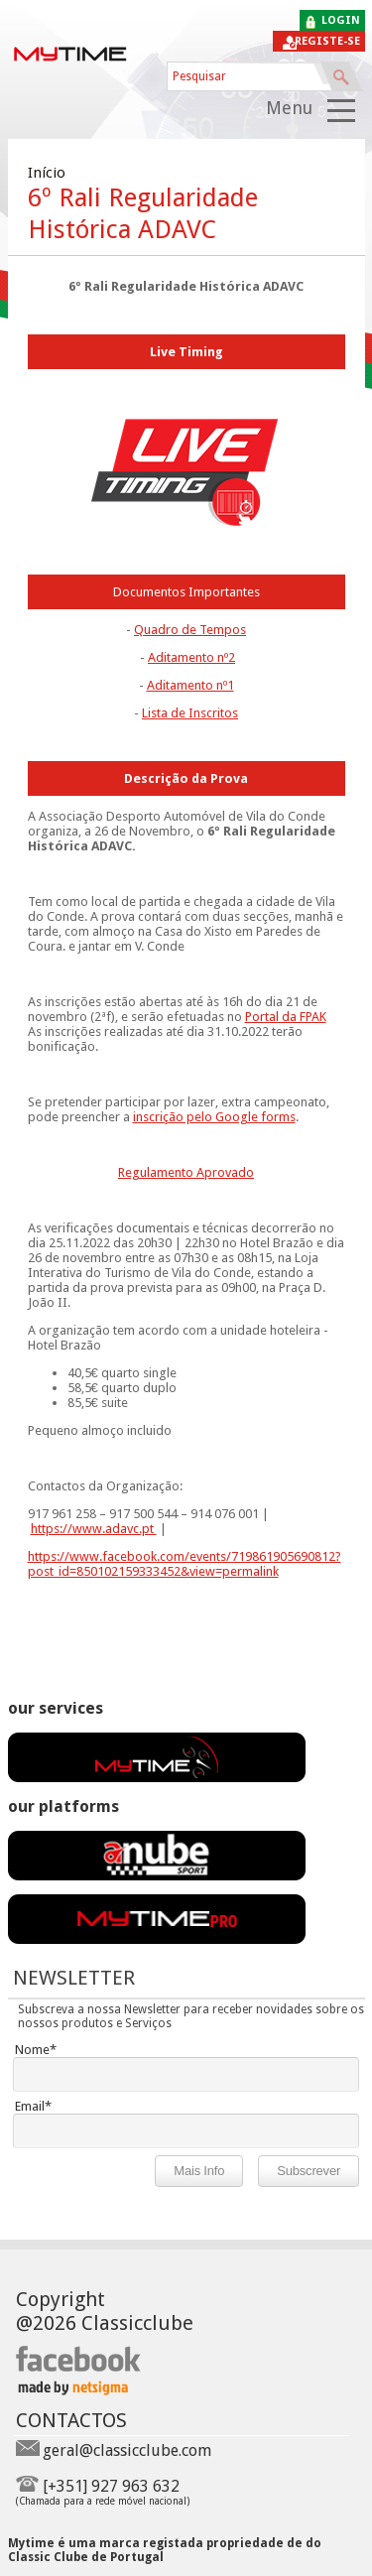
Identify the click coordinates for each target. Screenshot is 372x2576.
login (340, 20)
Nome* (36, 2049)
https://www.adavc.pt (94, 1528)
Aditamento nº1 (190, 685)
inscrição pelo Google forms (214, 1116)
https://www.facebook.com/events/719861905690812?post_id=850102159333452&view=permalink (184, 1564)
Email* (33, 2106)
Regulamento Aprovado (186, 1172)
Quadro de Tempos (190, 629)
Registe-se (327, 41)
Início (46, 173)
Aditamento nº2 (191, 657)
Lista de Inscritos (190, 713)
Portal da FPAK (285, 1016)
